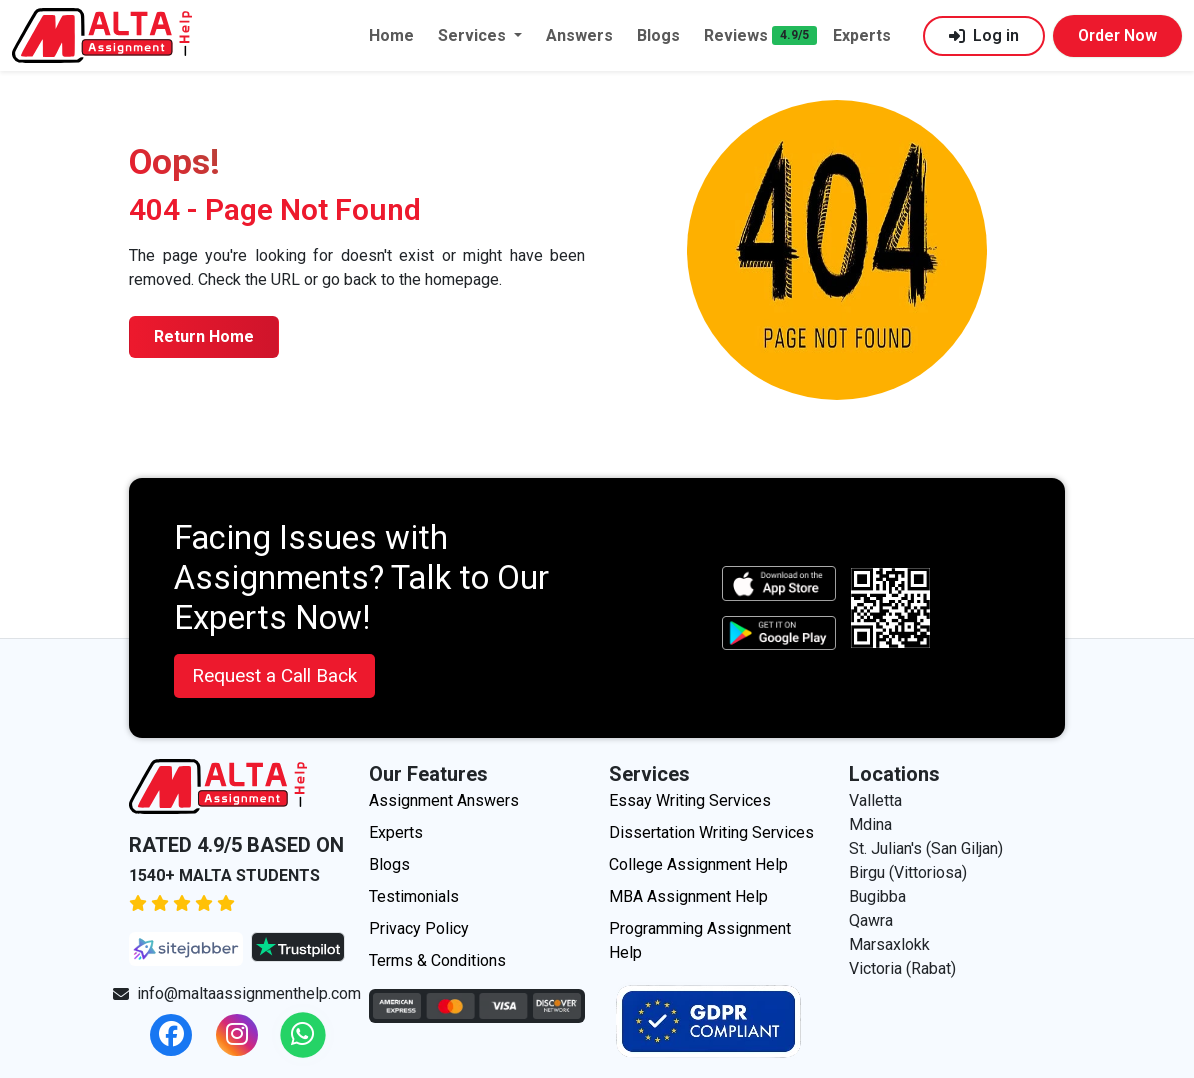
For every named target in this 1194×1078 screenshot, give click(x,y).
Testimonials (414, 896)
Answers (579, 35)
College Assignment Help (698, 864)
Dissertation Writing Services (711, 832)
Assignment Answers (444, 800)
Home (391, 35)
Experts (862, 35)
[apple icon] (779, 583)
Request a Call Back (274, 675)
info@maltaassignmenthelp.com (237, 993)
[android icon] (779, 633)
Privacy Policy (419, 928)
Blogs (658, 35)
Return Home (204, 336)
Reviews (736, 35)
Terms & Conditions (437, 960)
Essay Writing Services (690, 800)
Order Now (1117, 35)
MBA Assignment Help (688, 896)
